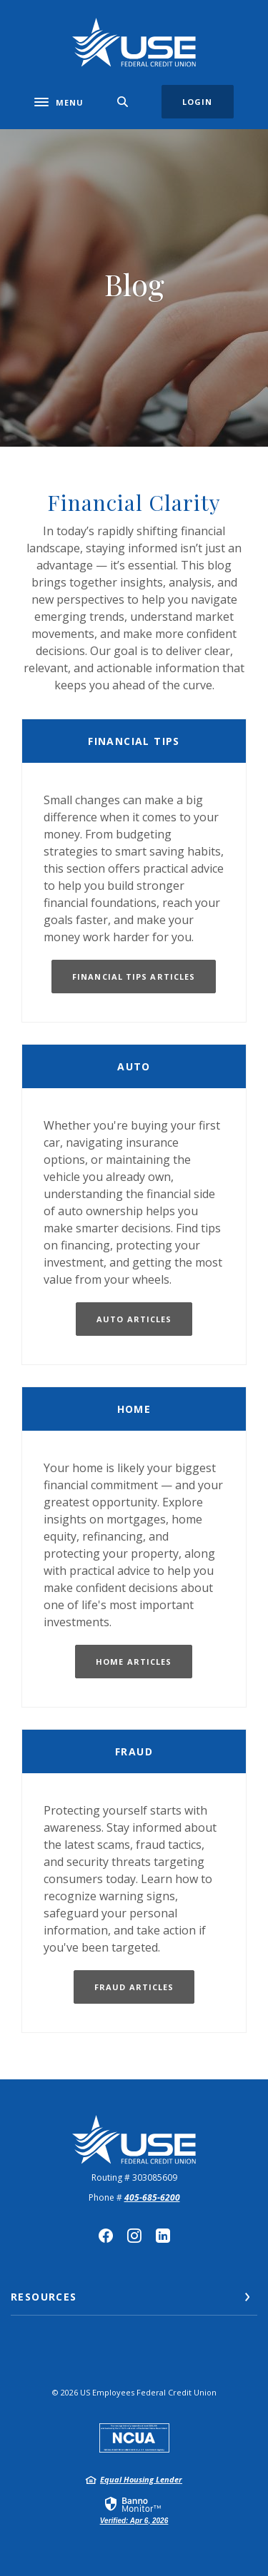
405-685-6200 (152, 2197)
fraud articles (134, 1987)
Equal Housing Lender (141, 2479)
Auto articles (134, 1319)
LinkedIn (163, 2235)
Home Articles (134, 1661)
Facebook (106, 2235)
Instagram (134, 2235)
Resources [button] (44, 2296)
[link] (134, 2509)
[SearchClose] (123, 102)
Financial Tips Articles (133, 976)
